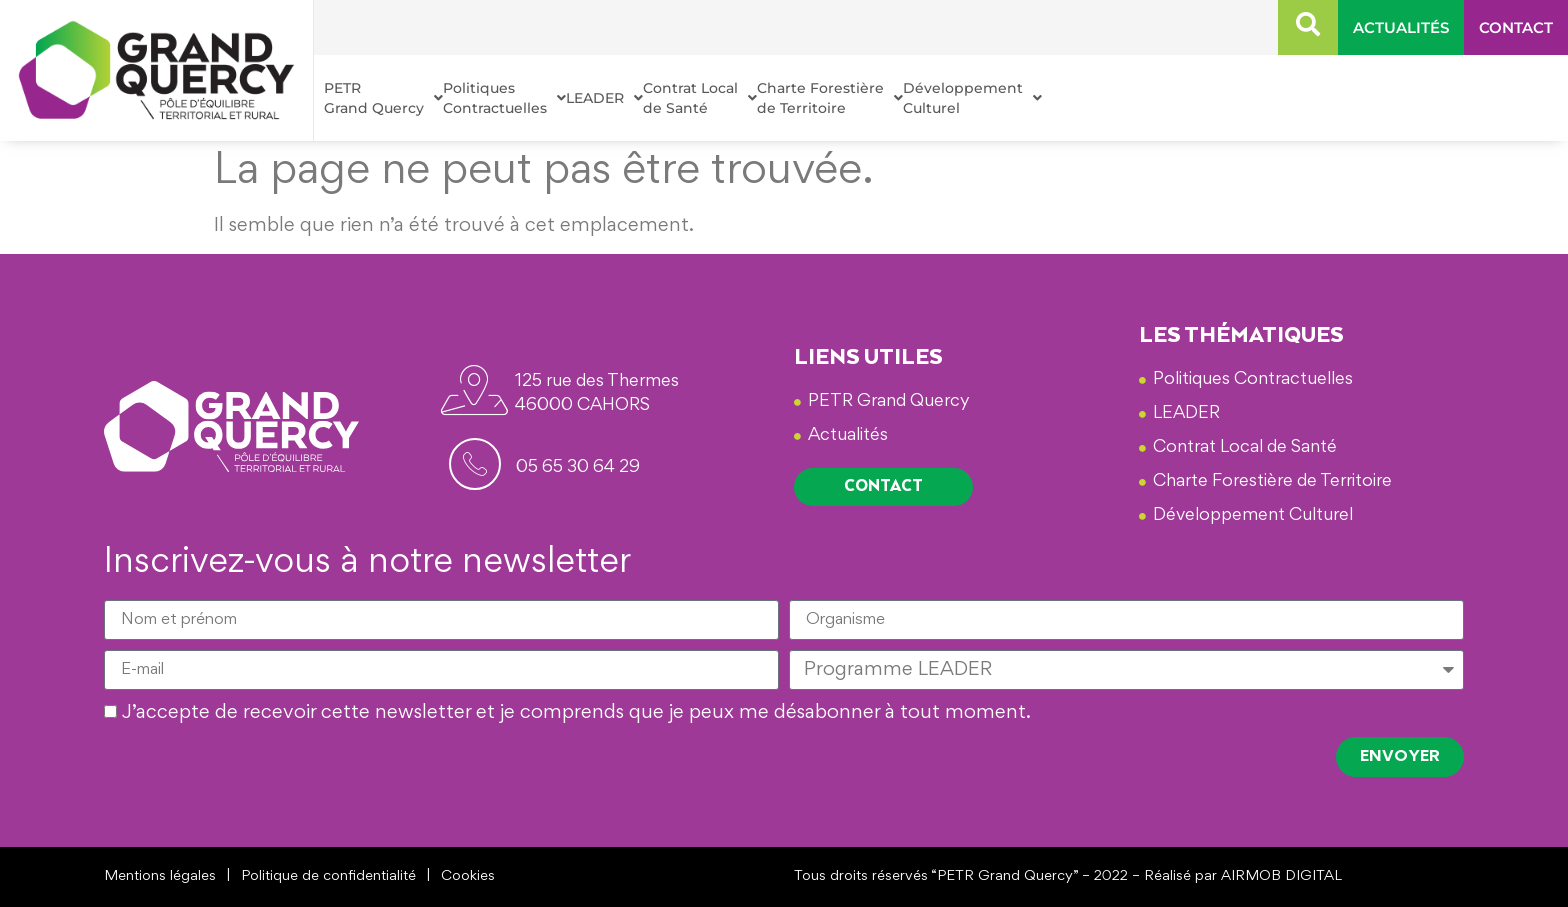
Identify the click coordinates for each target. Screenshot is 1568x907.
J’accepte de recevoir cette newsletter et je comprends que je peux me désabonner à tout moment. (576, 714)
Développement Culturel (972, 98)
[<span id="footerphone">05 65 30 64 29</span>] (475, 464)
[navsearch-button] (1308, 27)
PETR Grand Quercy (383, 98)
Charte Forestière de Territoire (830, 98)
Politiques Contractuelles (504, 98)
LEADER (604, 98)
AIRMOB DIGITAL (1281, 876)
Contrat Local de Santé (700, 98)
